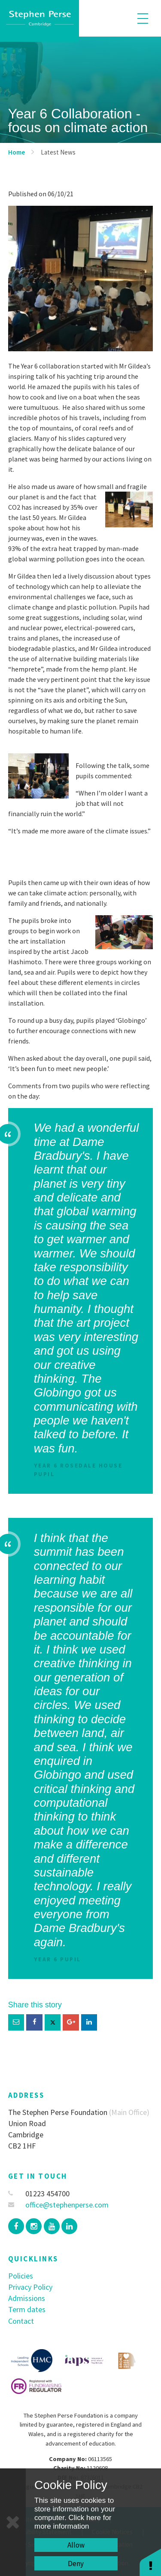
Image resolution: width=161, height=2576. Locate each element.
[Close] (13, 2522)
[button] (150, 2562)
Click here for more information (73, 2522)
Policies (20, 2276)
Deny (76, 2563)
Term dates (27, 2309)
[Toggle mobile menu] (143, 18)
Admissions (26, 2298)
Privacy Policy (30, 2287)
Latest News (58, 152)
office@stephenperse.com (58, 2205)
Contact (21, 2321)
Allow (76, 2545)
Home (16, 152)
